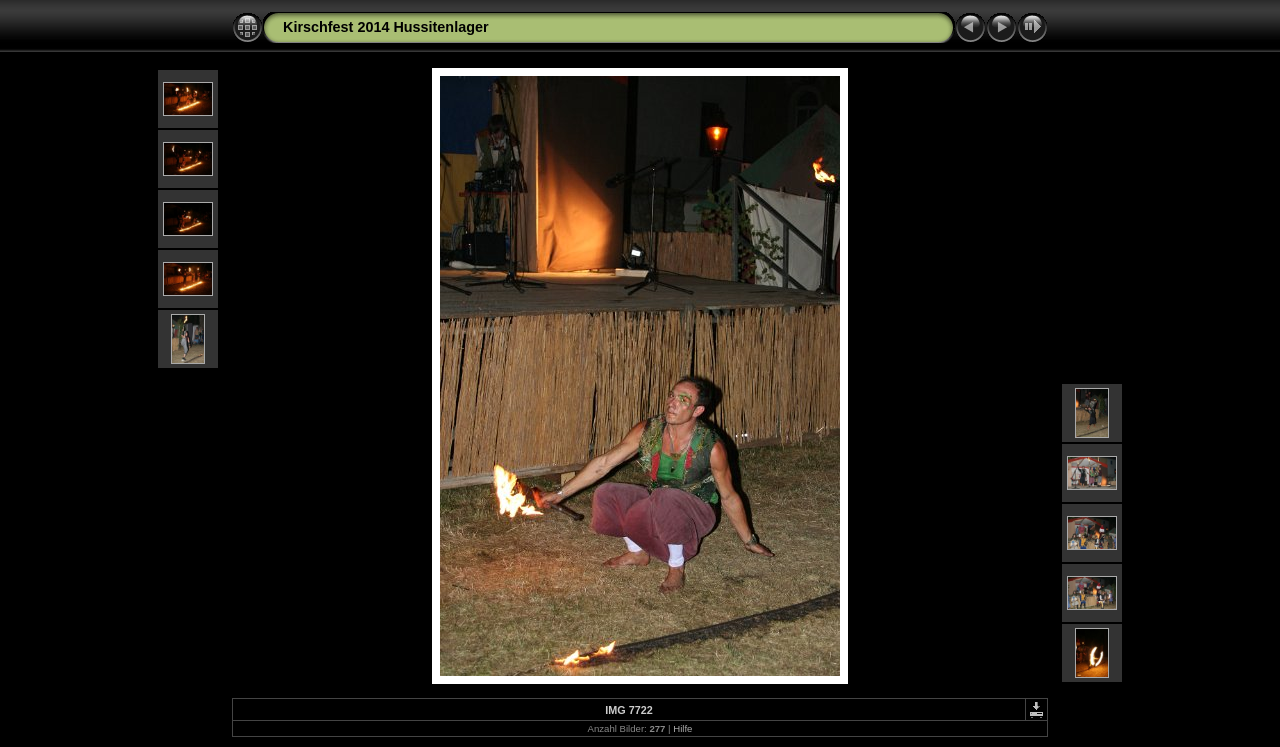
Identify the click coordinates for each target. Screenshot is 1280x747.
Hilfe (682, 728)
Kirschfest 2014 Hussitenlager (386, 27)
